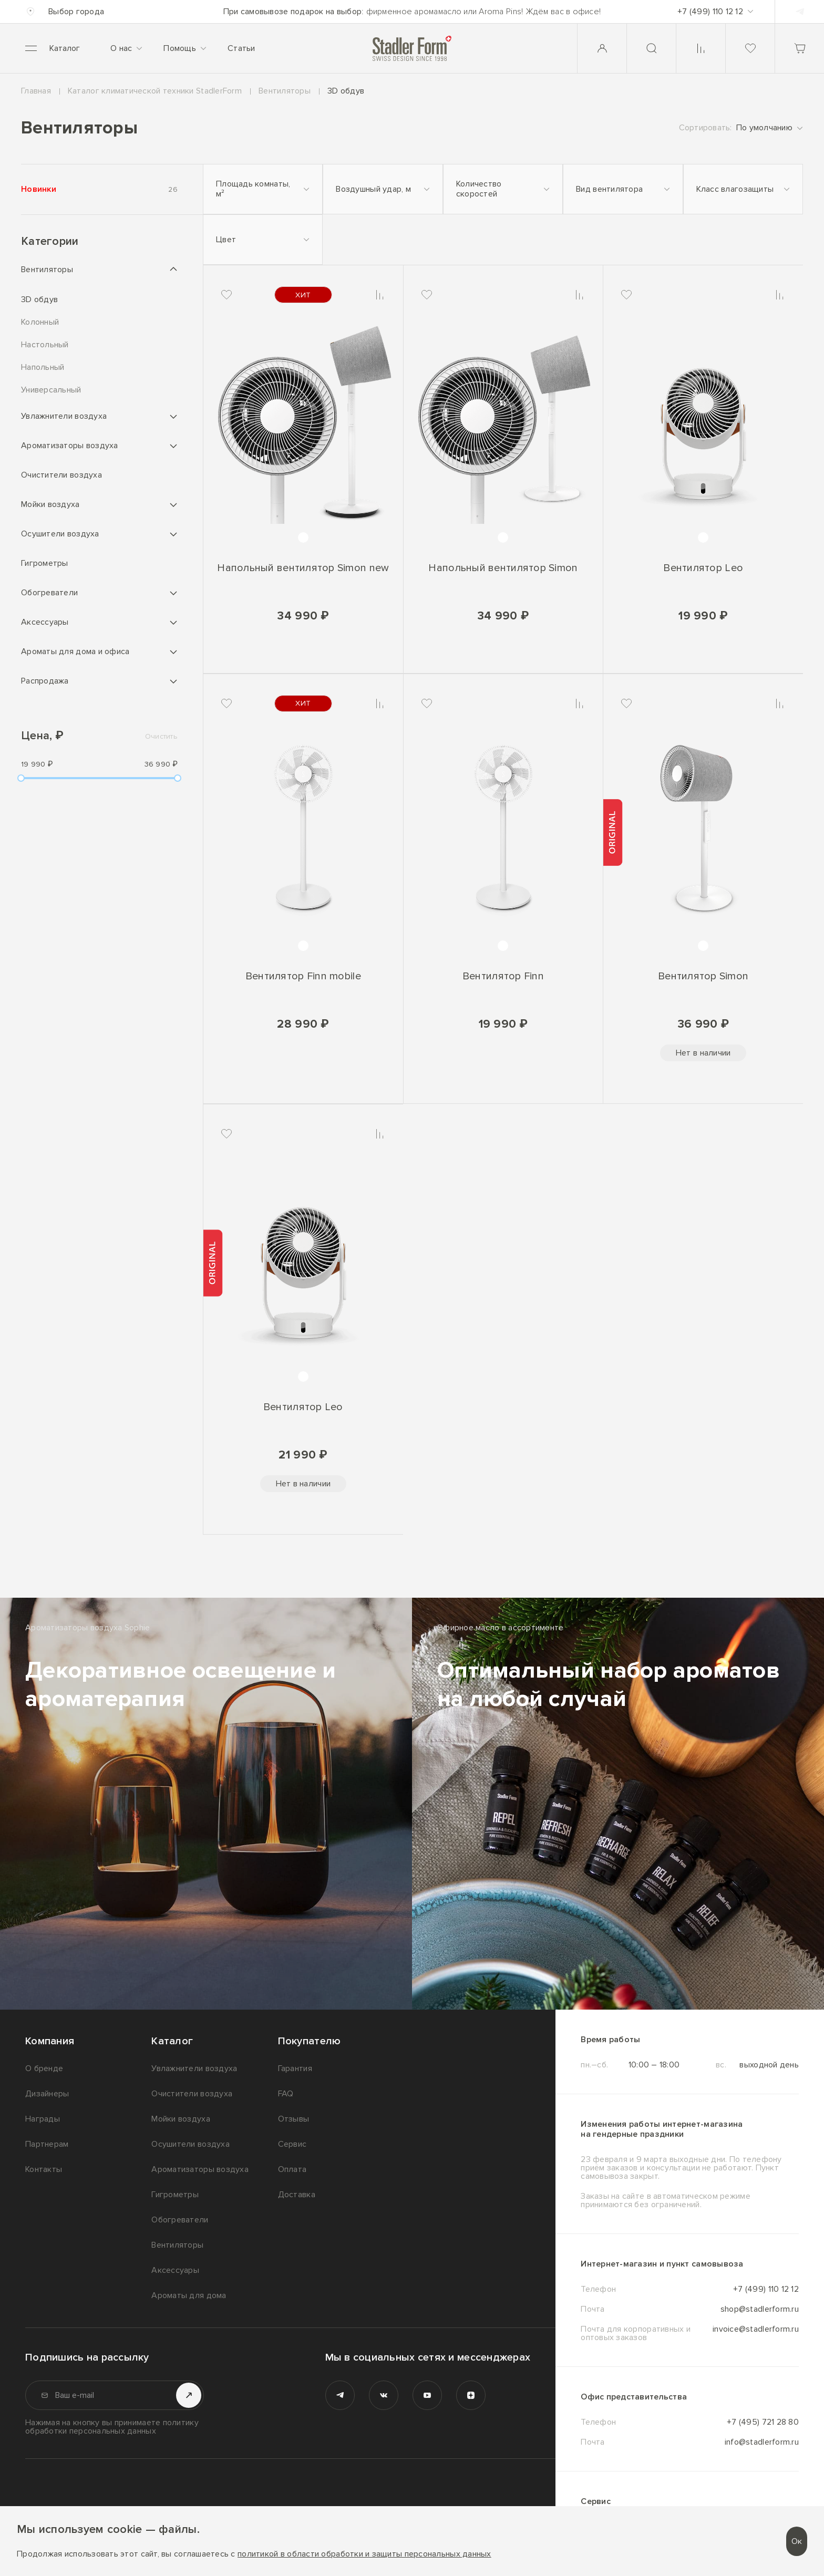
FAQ (286, 2093)
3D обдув (39, 300)
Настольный (45, 345)
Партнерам (46, 2144)
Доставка (296, 2194)
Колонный (40, 322)
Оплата (292, 2169)
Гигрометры (44, 563)
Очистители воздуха (61, 475)
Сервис (292, 2144)
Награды (42, 2119)
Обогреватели (49, 592)
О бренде (44, 2068)
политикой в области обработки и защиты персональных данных (364, 2554)
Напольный (42, 368)
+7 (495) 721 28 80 (763, 2422)
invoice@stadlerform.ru (756, 2329)
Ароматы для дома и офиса (75, 651)
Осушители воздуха (60, 534)
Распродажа (45, 681)
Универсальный (51, 390)
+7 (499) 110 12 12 (766, 2289)
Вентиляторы (47, 269)
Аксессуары (45, 622)
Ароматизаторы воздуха (69, 445)
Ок (796, 2541)
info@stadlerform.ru (762, 2442)
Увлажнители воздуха (64, 416)
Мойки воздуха (50, 504)
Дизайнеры (47, 2093)
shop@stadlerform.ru (759, 2309)
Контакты (43, 2169)
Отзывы (294, 2119)
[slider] (21, 778)
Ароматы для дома (188, 2295)
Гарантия (295, 2068)
